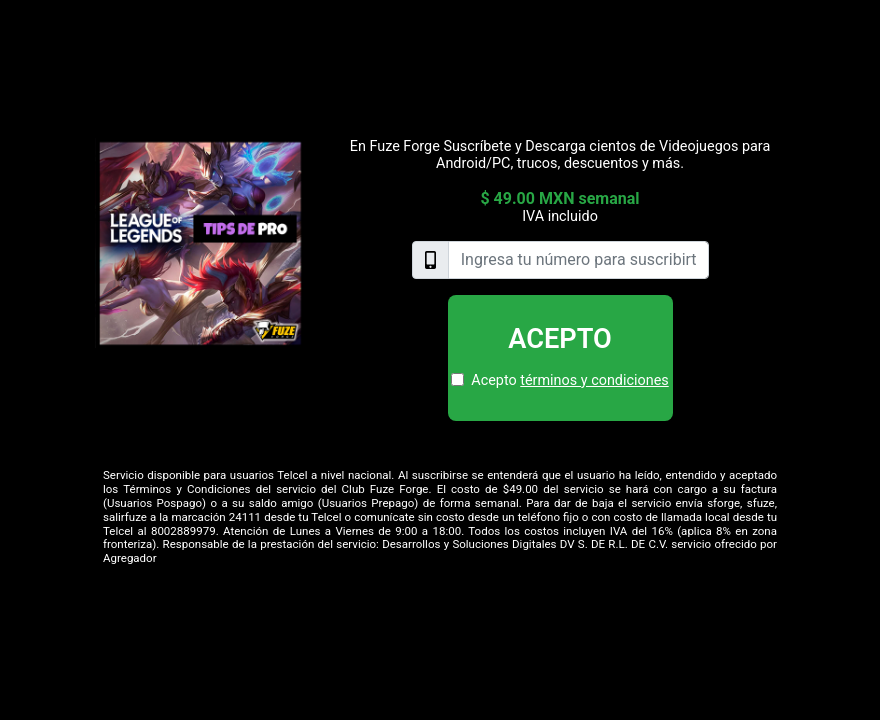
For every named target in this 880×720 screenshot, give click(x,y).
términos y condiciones (594, 380)
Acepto (560, 339)
